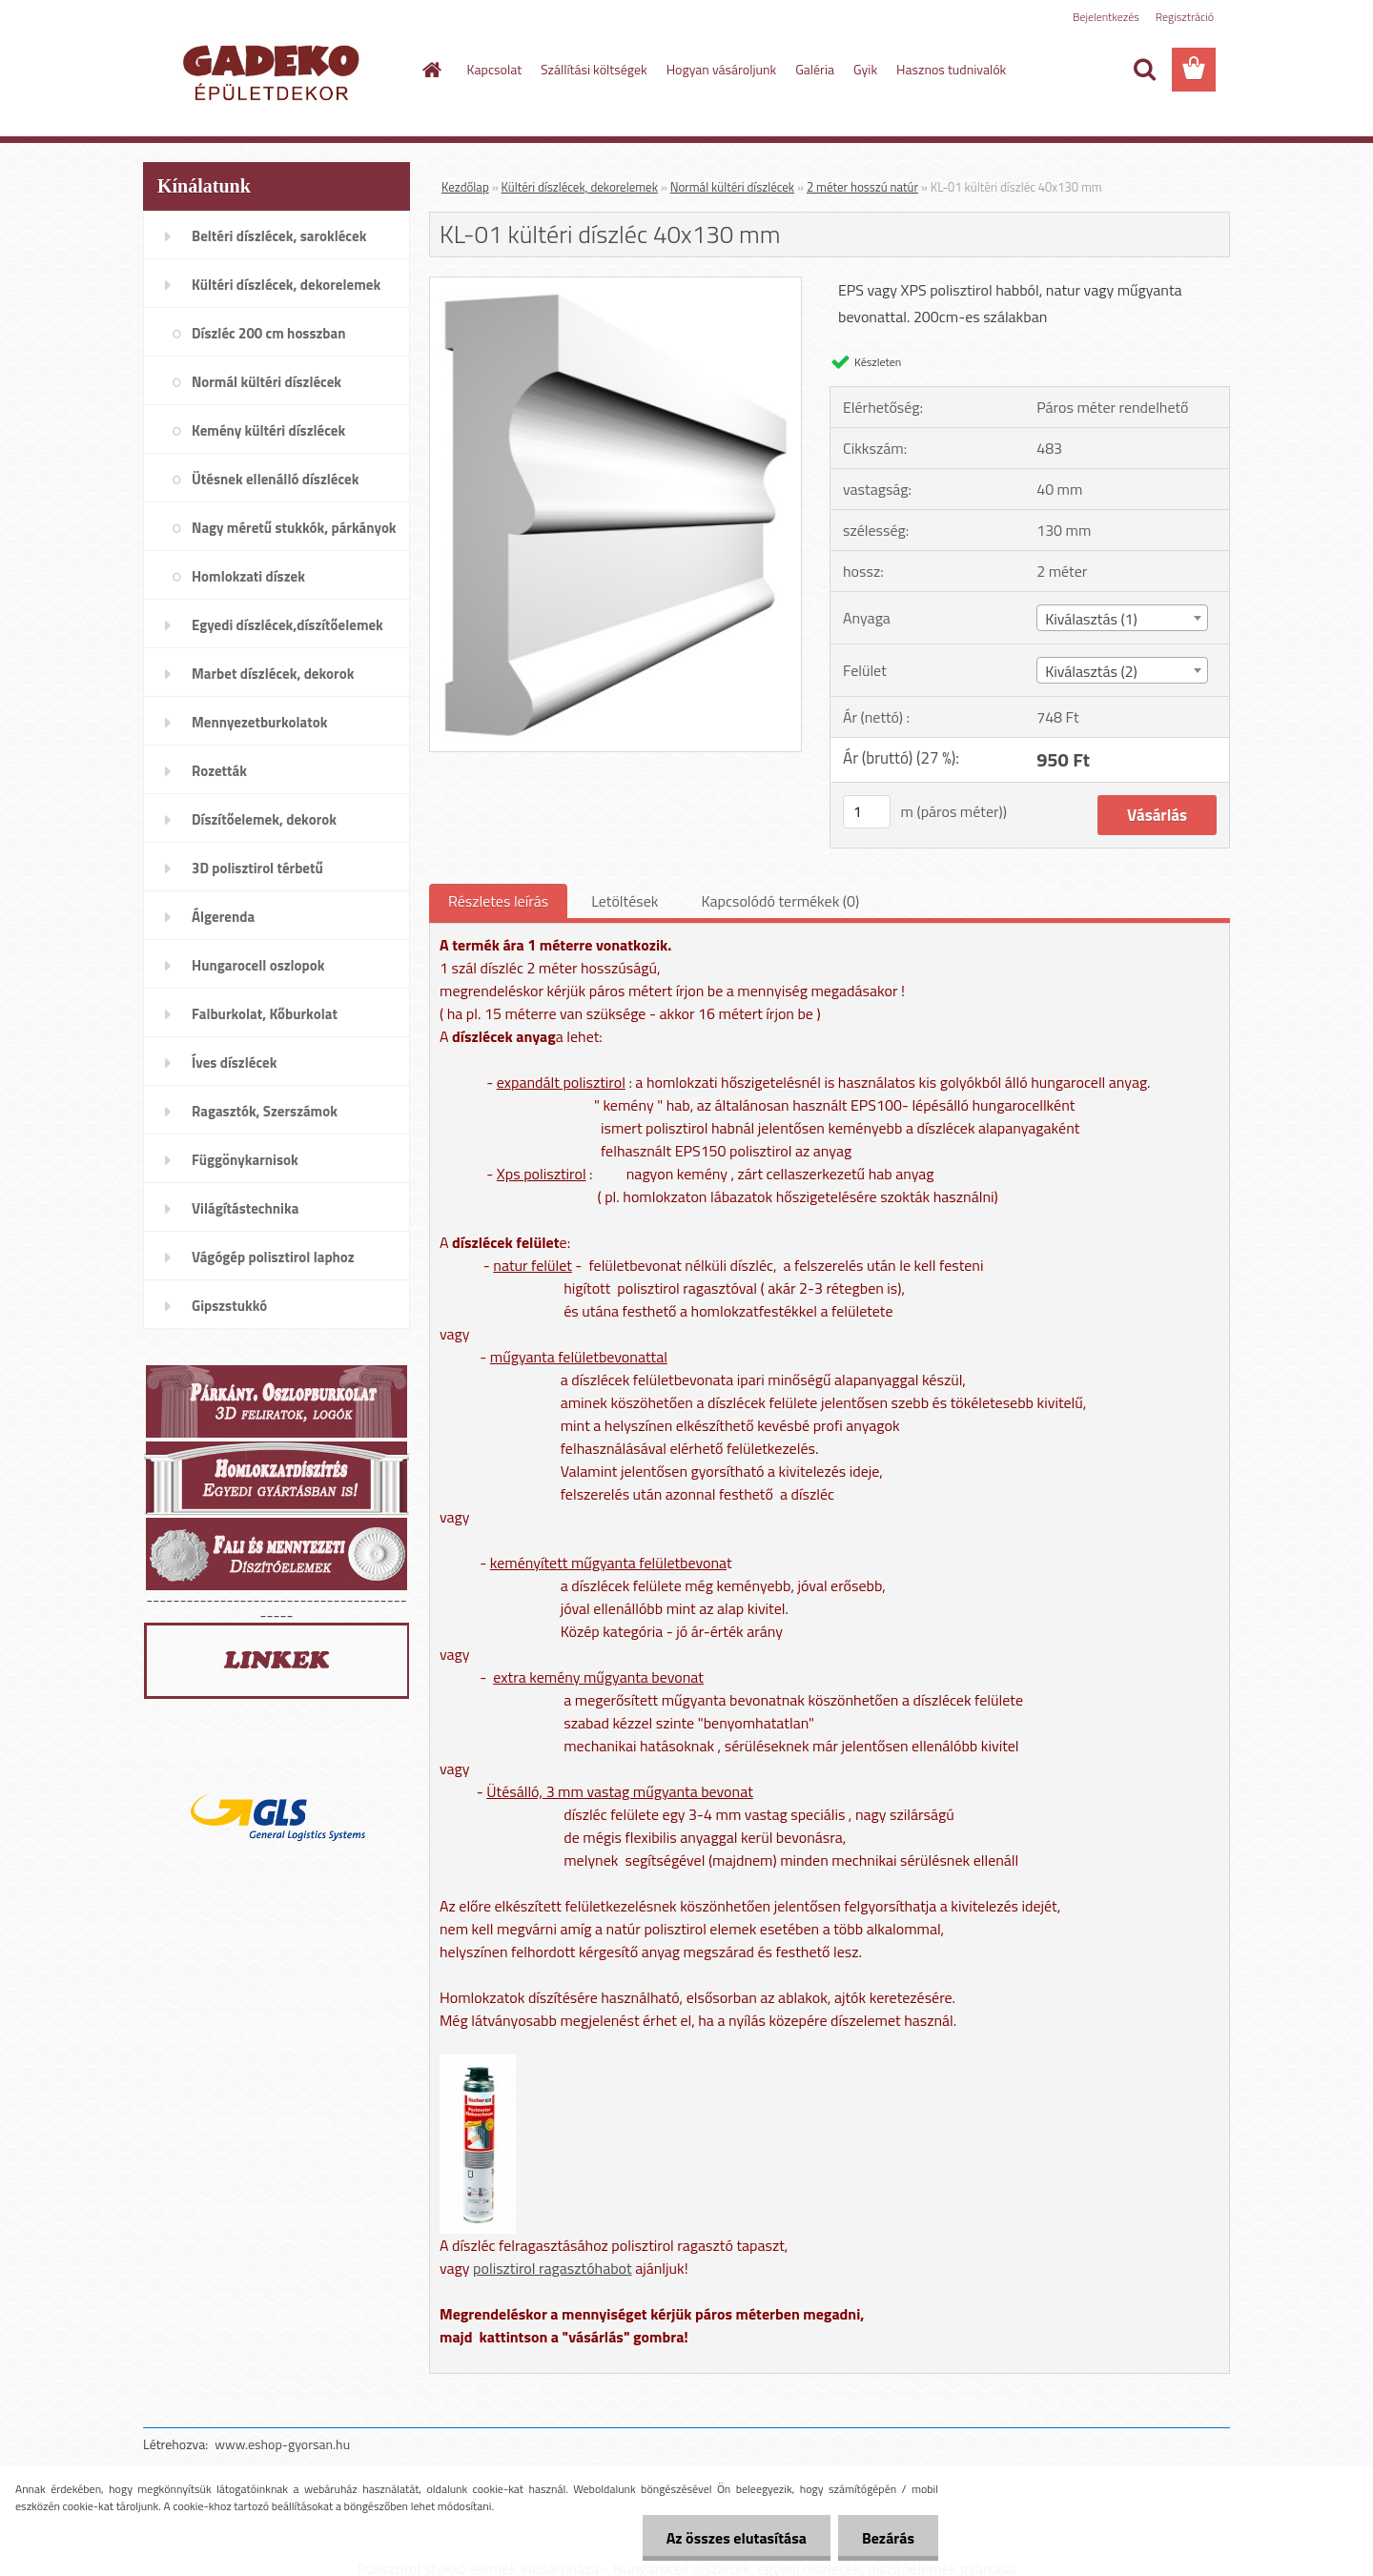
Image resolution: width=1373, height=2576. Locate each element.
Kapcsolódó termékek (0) (780, 900)
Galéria (814, 69)
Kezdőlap (465, 186)
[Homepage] (431, 70)
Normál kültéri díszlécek (732, 186)
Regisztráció (1185, 17)
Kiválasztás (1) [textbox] (1091, 618)
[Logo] (274, 70)
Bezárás (888, 2537)
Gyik (865, 69)
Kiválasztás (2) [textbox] (1091, 671)
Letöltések (624, 900)
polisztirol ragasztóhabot (552, 2268)
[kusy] (867, 811)
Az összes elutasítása (736, 2537)
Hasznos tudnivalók (951, 69)
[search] (1144, 70)
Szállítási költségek (594, 69)
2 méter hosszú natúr (862, 186)
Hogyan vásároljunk (721, 69)
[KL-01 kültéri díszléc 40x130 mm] (615, 285)
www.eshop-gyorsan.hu (282, 2444)
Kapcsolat (495, 69)
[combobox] (1121, 617)
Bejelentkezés (1106, 17)
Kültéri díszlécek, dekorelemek (580, 186)
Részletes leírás (498, 900)
